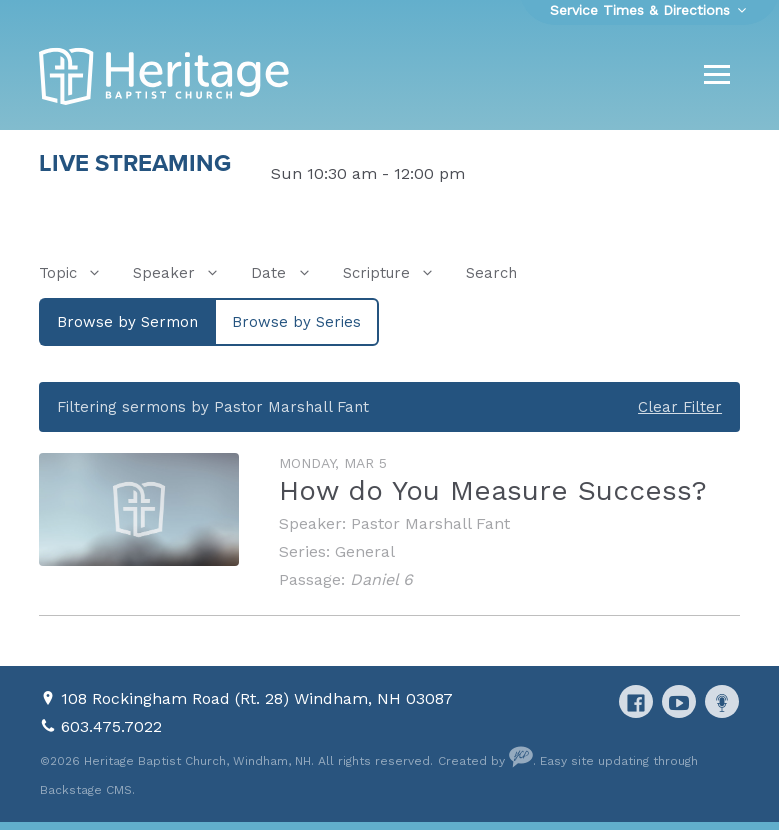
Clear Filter (680, 407)
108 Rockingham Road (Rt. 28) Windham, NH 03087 (257, 698)
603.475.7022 (111, 726)
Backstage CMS (86, 790)
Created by (485, 761)
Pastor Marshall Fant (430, 523)
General (365, 551)
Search (491, 273)
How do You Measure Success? (493, 490)
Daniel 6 (381, 579)
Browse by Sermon (127, 322)
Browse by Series (296, 322)
